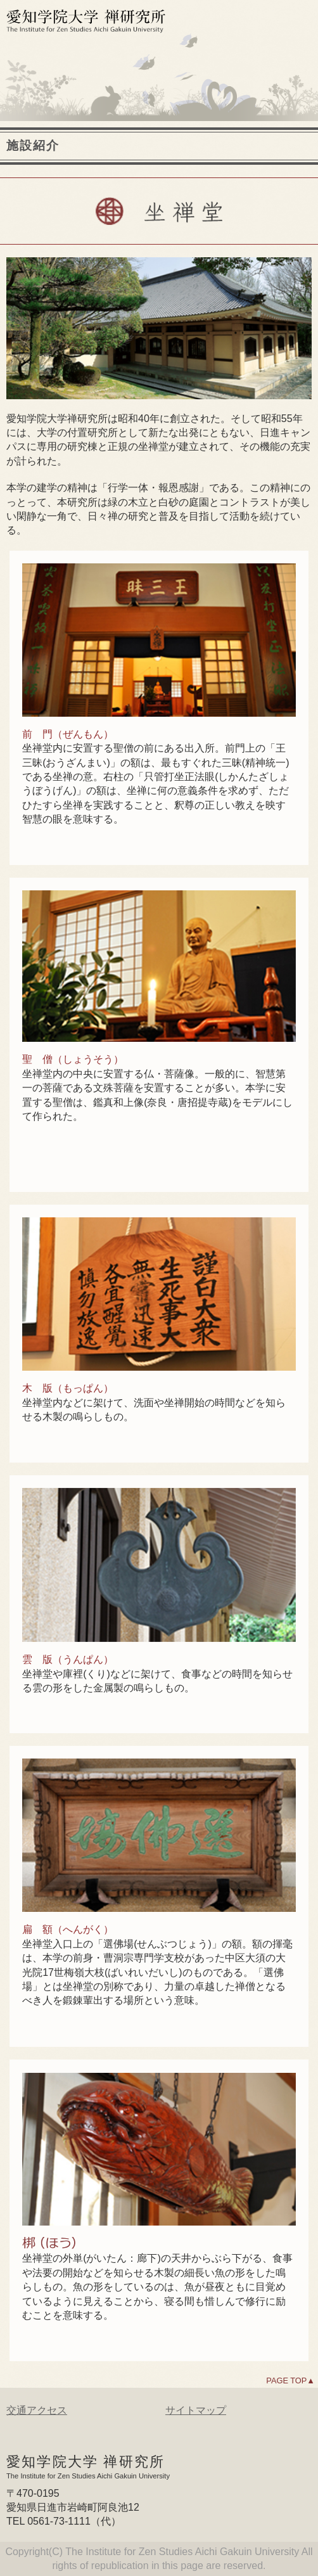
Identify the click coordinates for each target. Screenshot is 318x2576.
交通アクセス (36, 2410)
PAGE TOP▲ (290, 2380)
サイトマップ (195, 2410)
